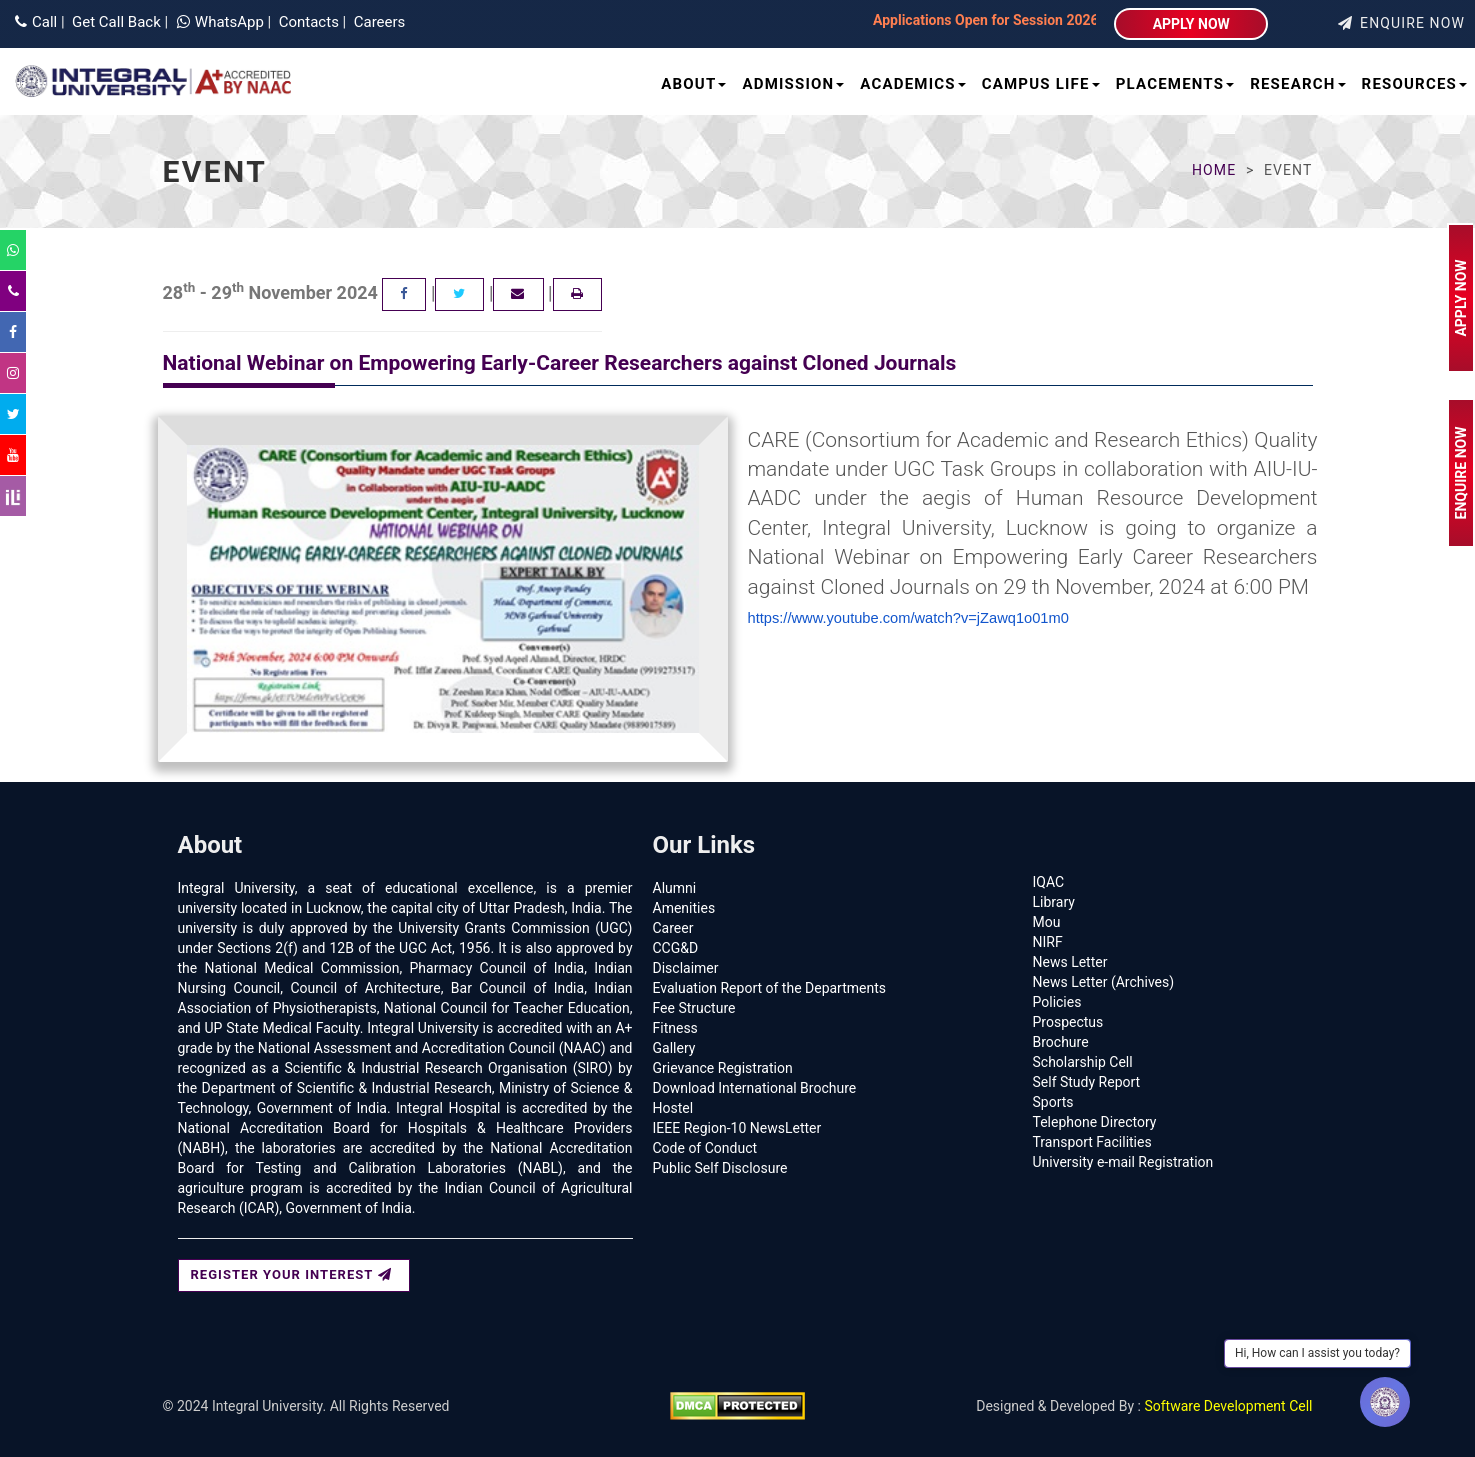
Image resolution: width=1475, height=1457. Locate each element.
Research (1297, 84)
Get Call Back (114, 22)
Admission (793, 84)
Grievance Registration (723, 1068)
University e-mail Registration (1123, 1162)
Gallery (674, 1048)
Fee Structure (694, 1008)
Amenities (684, 908)
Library (1054, 902)
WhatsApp (222, 22)
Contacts (307, 22)
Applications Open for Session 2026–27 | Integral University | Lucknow (947, 20)
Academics (912, 84)
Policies (1057, 1002)
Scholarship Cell (1083, 1062)
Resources (1414, 84)
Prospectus (1068, 1022)
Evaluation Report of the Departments (770, 988)
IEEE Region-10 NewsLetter (737, 1128)
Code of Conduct (705, 1148)
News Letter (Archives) (1104, 982)
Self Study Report (1087, 1082)
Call (36, 22)
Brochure (1061, 1042)
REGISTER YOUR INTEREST (292, 1274)
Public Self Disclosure (720, 1168)
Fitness (675, 1028)
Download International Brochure (755, 1088)
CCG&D (676, 948)
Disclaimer (686, 968)
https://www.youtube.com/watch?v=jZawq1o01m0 (908, 618)
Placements (1175, 84)
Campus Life (1041, 84)
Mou (1047, 922)
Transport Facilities (1092, 1142)
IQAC (1049, 882)
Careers (377, 22)
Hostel (673, 1108)
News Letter (1070, 962)
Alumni (675, 888)
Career (673, 928)
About (693, 84)
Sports (1053, 1102)
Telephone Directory (1095, 1122)
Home (1214, 170)
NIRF (1048, 942)
